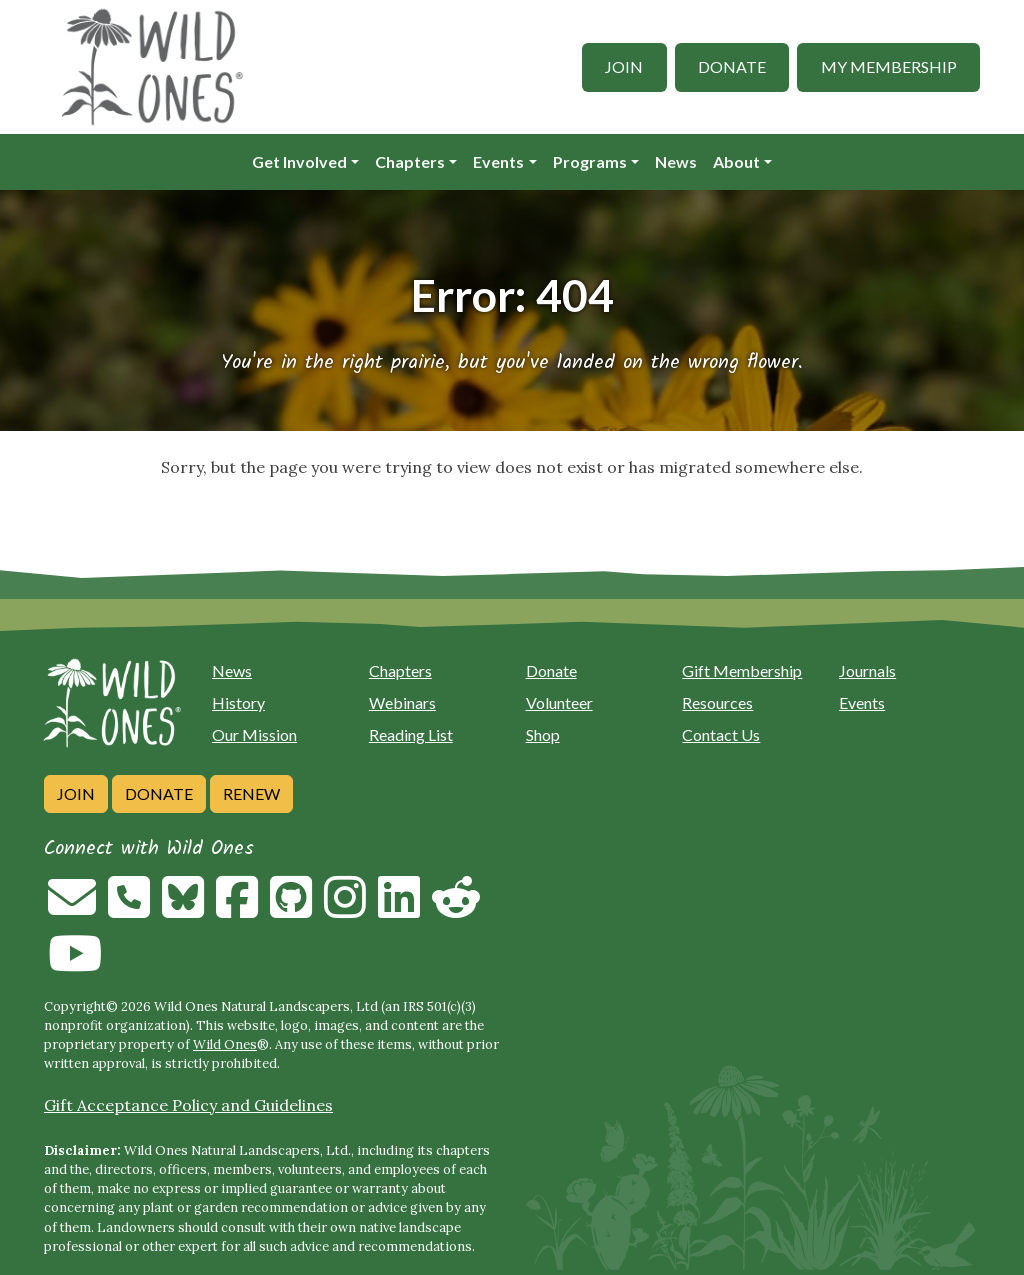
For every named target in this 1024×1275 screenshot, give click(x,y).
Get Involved (299, 161)
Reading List (411, 734)
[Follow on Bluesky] (183, 909)
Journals (867, 670)
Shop (543, 734)
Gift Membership (742, 670)
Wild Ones (225, 1044)
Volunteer (559, 702)
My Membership (889, 66)
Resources (717, 702)
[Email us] (72, 909)
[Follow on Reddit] (456, 909)
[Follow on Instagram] (345, 909)
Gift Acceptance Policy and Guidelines (188, 1105)
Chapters (410, 161)
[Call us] (129, 909)
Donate (732, 66)
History (238, 702)
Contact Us (721, 734)
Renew (251, 793)
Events (498, 161)
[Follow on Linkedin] (399, 909)
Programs (590, 161)
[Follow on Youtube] (75, 965)
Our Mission (254, 734)
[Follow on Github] (291, 909)
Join (624, 66)
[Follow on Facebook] (237, 909)
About (736, 161)
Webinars (402, 702)
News (676, 161)
